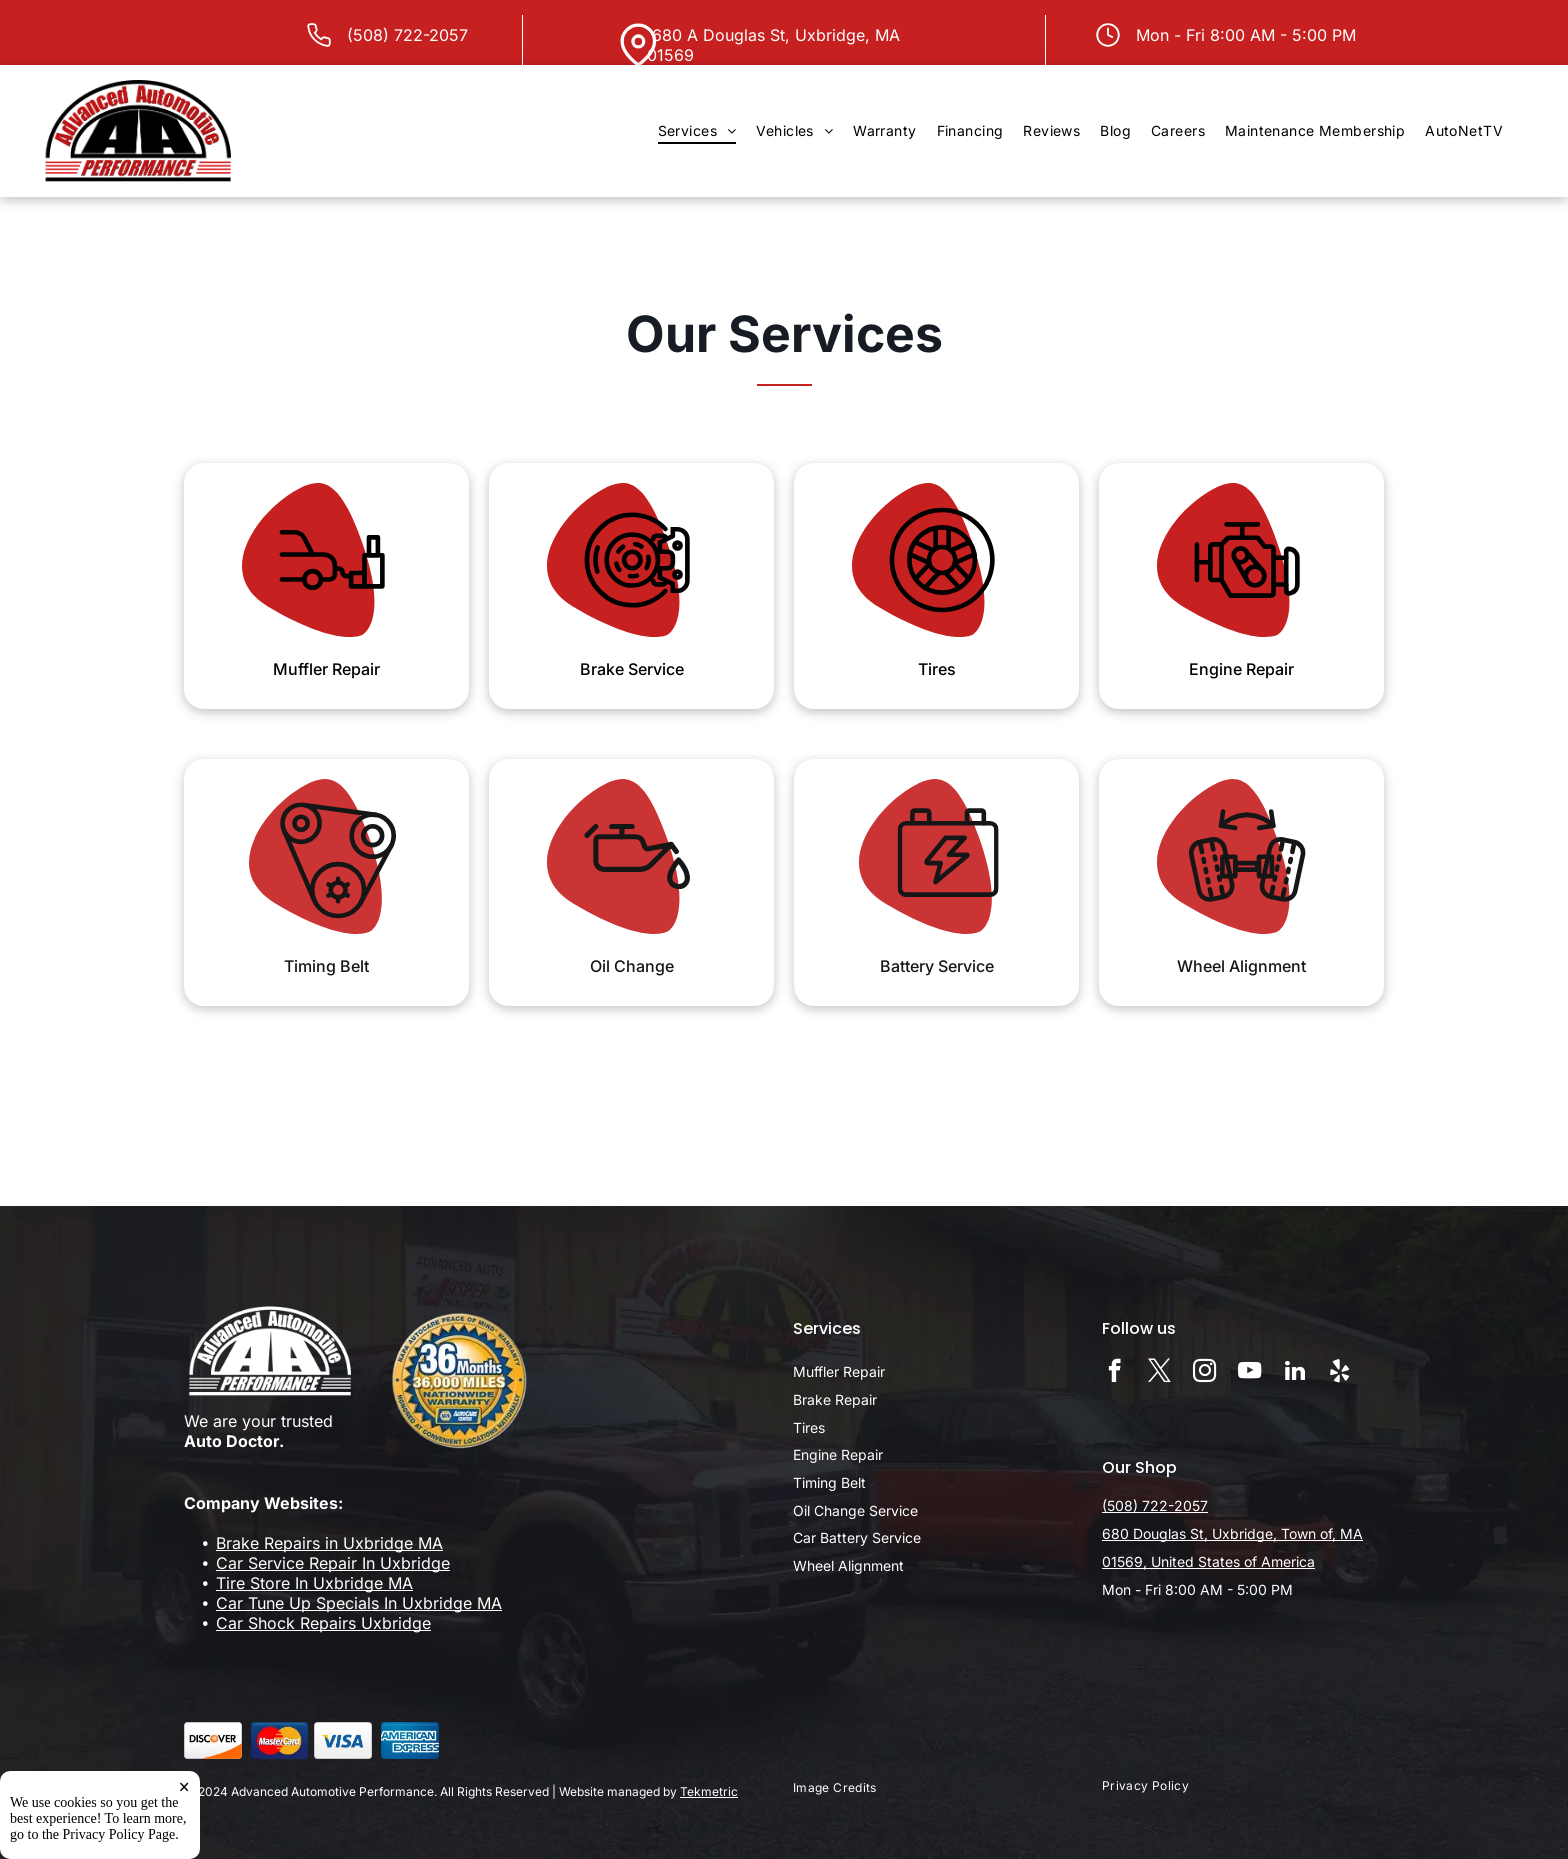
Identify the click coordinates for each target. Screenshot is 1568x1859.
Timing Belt (326, 966)
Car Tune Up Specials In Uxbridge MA (359, 1603)
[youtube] (1249, 1373)
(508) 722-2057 (407, 35)
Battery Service (937, 966)
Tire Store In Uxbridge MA (314, 1583)
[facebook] (1114, 1373)
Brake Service (632, 669)
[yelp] (1339, 1373)
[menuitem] (697, 131)
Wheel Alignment (1241, 966)
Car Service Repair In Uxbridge (333, 1563)
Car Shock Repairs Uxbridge (323, 1623)
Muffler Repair (326, 669)
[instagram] (1204, 1373)
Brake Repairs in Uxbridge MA (329, 1543)
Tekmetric (709, 1791)
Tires (937, 669)
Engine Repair (1241, 669)
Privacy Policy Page (119, 1835)
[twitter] (1159, 1373)
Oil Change (632, 966)
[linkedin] (1294, 1373)
